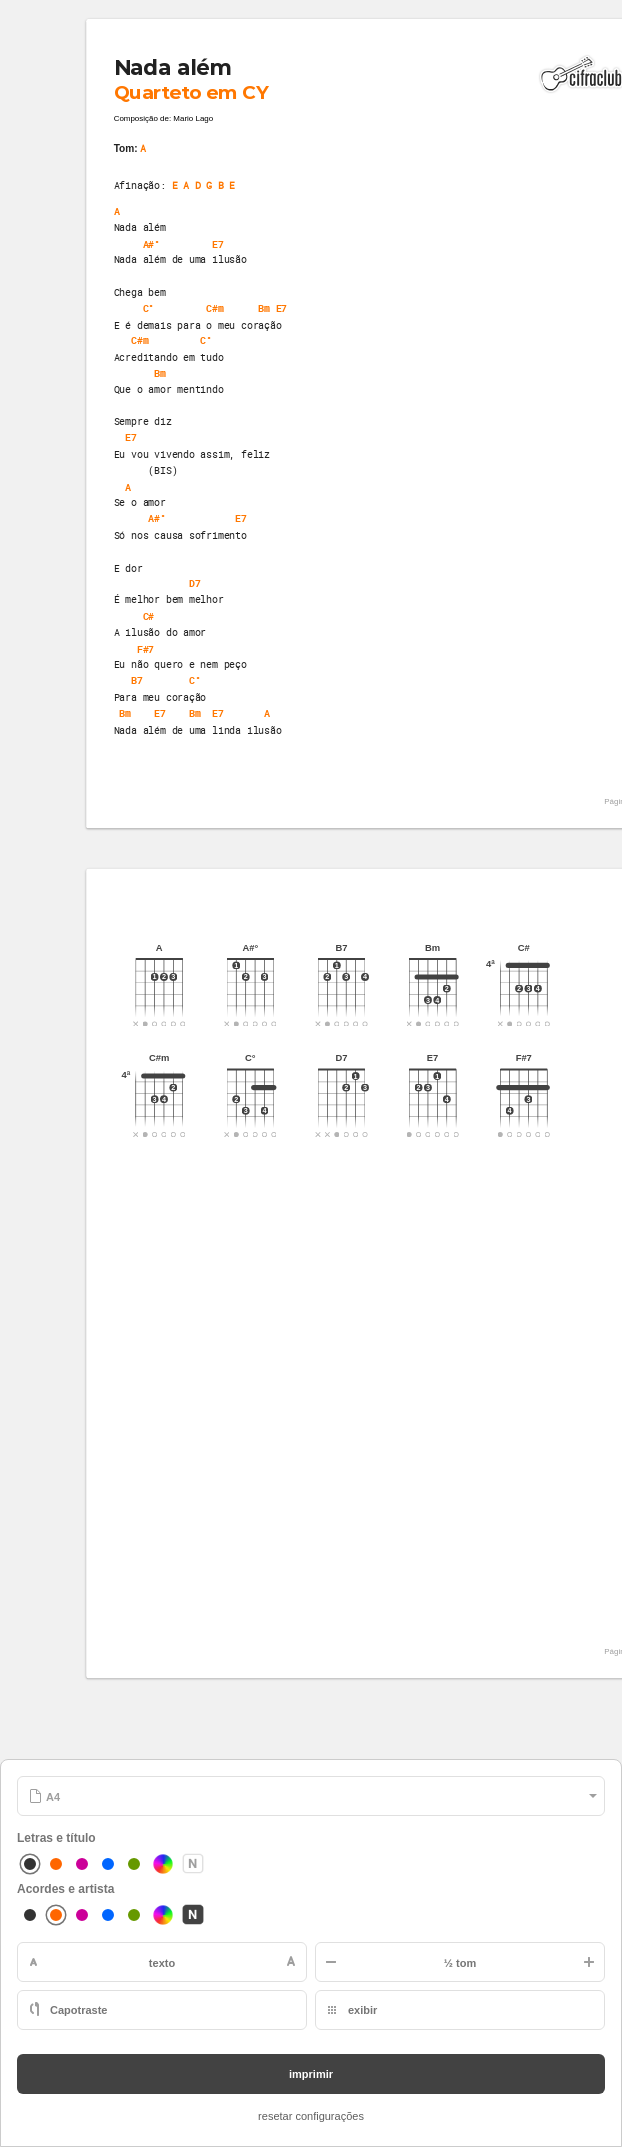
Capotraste (78, 2010)
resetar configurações (311, 2116)
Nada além (173, 67)
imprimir (311, 2074)
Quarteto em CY (191, 91)
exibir (362, 2010)
